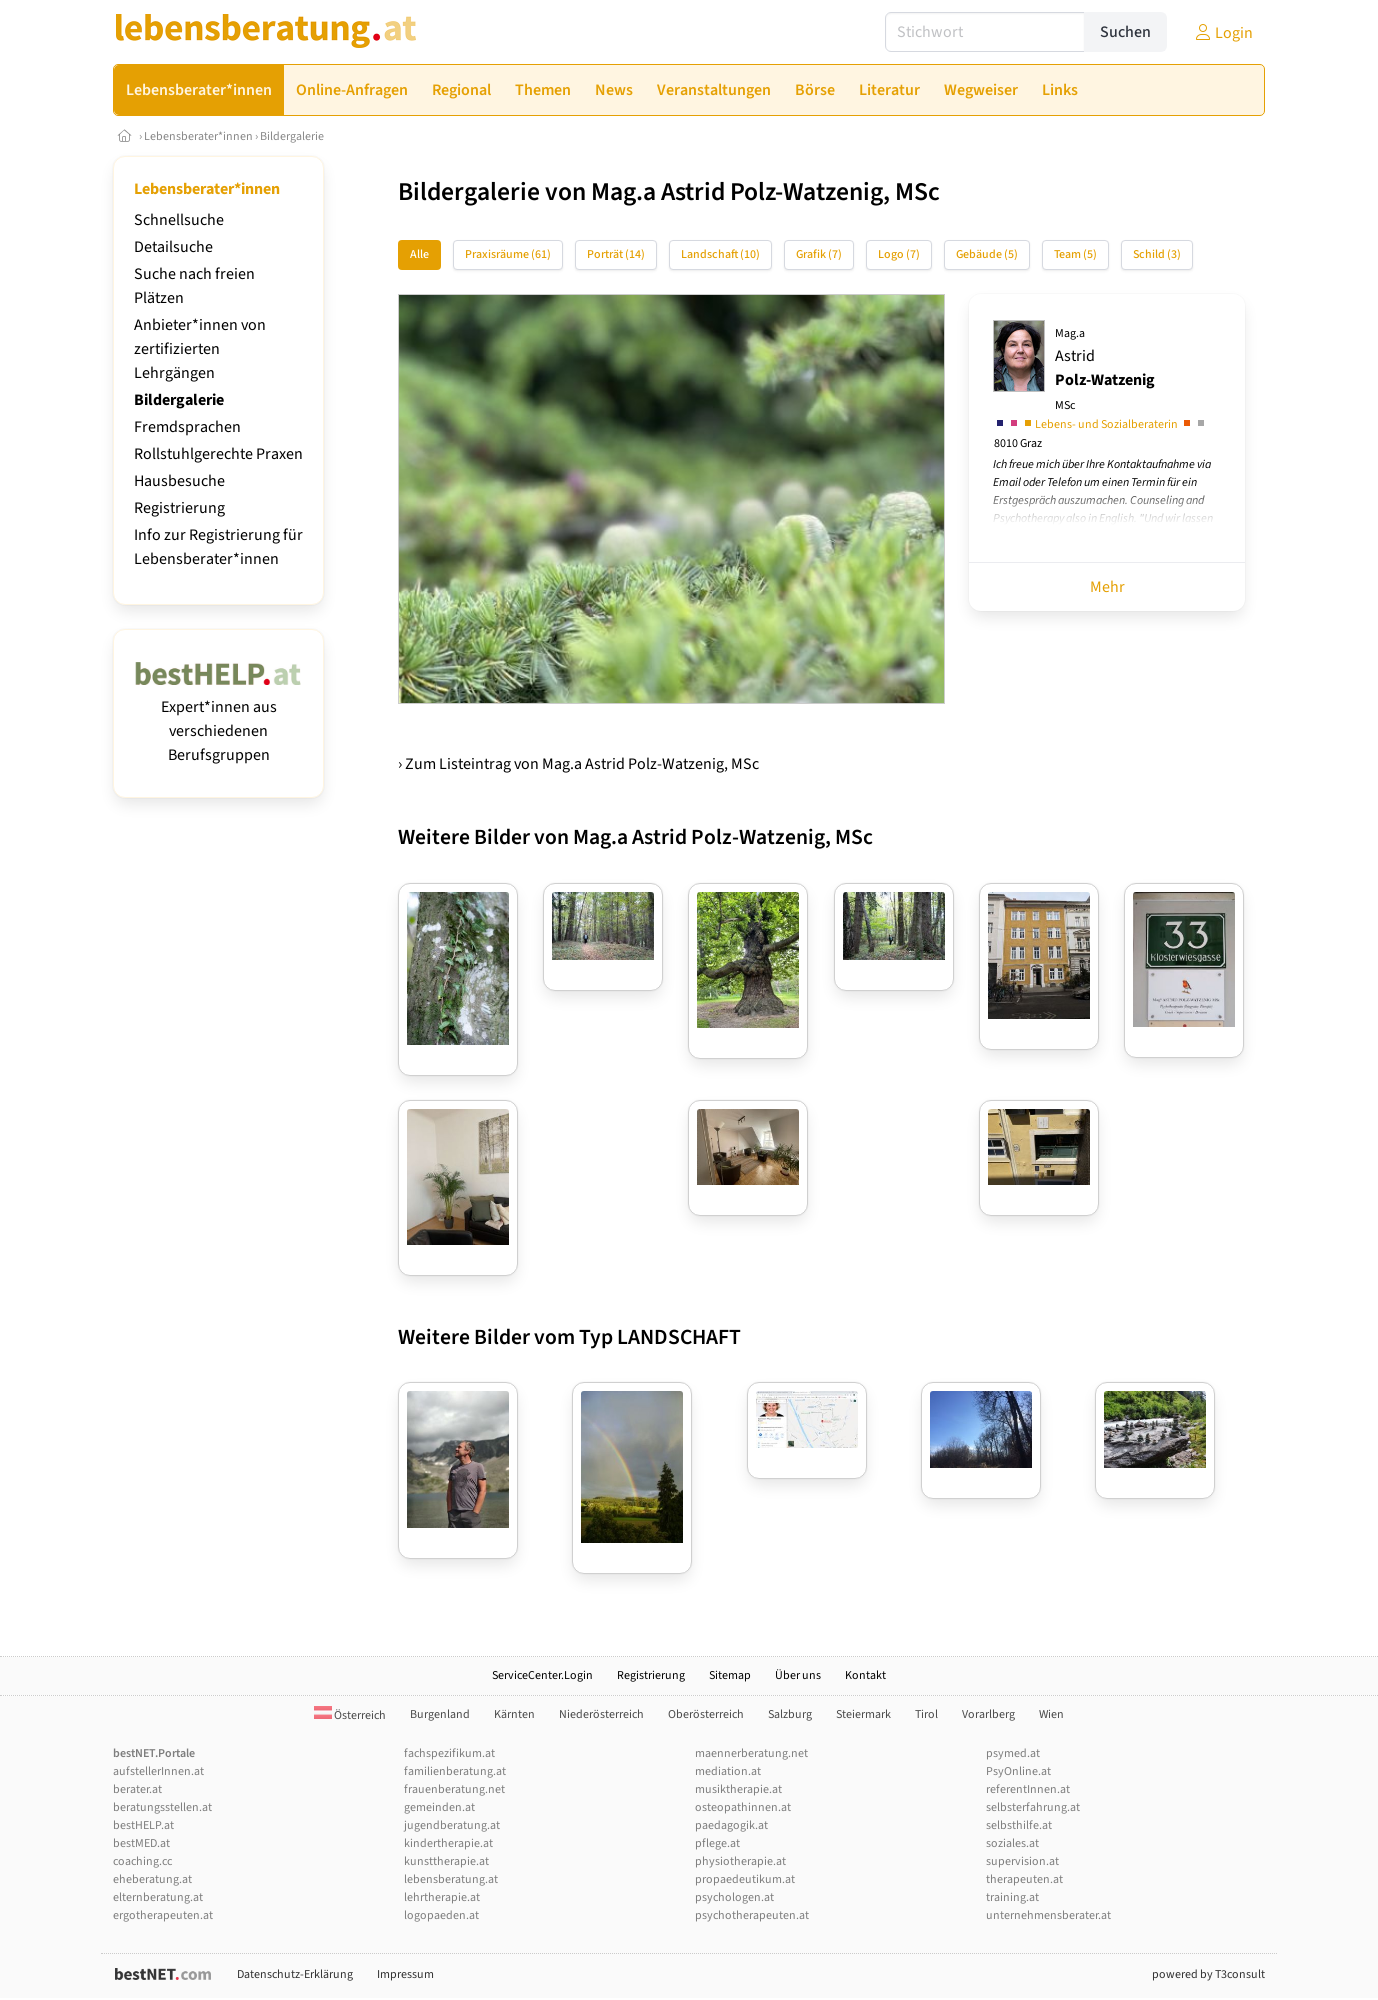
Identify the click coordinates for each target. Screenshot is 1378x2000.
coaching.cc (142, 1861)
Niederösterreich (601, 1714)
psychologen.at (734, 1897)
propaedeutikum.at (745, 1879)
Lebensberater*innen (198, 136)
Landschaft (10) (720, 254)
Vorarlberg (988, 1714)
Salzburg (790, 1714)
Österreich (350, 1715)
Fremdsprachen (187, 427)
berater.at (137, 1789)
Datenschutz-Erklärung (295, 1974)
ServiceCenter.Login (542, 1675)
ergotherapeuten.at (163, 1915)
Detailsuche (173, 247)
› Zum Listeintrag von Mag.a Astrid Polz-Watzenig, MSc (578, 764)
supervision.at (1022, 1861)
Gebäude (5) (987, 254)
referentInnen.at (1028, 1789)
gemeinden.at (439, 1807)
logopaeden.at (441, 1915)
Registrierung (179, 508)
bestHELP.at (143, 1825)
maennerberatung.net (751, 1753)
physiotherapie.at (740, 1861)
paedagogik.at (731, 1825)
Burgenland (440, 1714)
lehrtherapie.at (442, 1897)
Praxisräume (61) (508, 254)
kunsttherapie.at (446, 1861)
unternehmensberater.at (1048, 1915)
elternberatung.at (158, 1897)
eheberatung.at (152, 1879)
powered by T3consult (1208, 1974)
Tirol (926, 1714)
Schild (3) (1157, 254)
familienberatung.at (455, 1771)
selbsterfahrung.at (1033, 1807)
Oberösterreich (706, 1714)
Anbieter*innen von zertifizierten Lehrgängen (200, 349)
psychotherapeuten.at (752, 1915)
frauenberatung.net (454, 1789)
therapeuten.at (1024, 1879)
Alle (419, 254)
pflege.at (717, 1843)
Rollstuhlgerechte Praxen (218, 454)
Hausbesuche (179, 481)
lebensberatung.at (451, 1879)
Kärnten (514, 1714)
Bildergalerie (292, 136)
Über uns (798, 1675)
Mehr (1107, 587)
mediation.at (728, 1771)
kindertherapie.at (448, 1843)
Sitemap (730, 1675)
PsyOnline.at (1018, 1771)
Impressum (405, 1974)
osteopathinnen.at (743, 1807)
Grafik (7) (819, 254)
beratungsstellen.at (162, 1807)
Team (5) (1075, 254)
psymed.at (1013, 1753)
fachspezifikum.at (449, 1753)
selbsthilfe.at (1019, 1825)
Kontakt (865, 1675)
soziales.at (1012, 1843)
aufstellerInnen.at (158, 1771)
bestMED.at (141, 1843)
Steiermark (863, 1714)
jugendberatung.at (452, 1825)
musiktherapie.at (738, 1789)
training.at (1012, 1897)
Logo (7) (899, 254)
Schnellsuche (179, 220)
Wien (1051, 1714)
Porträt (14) (616, 254)
